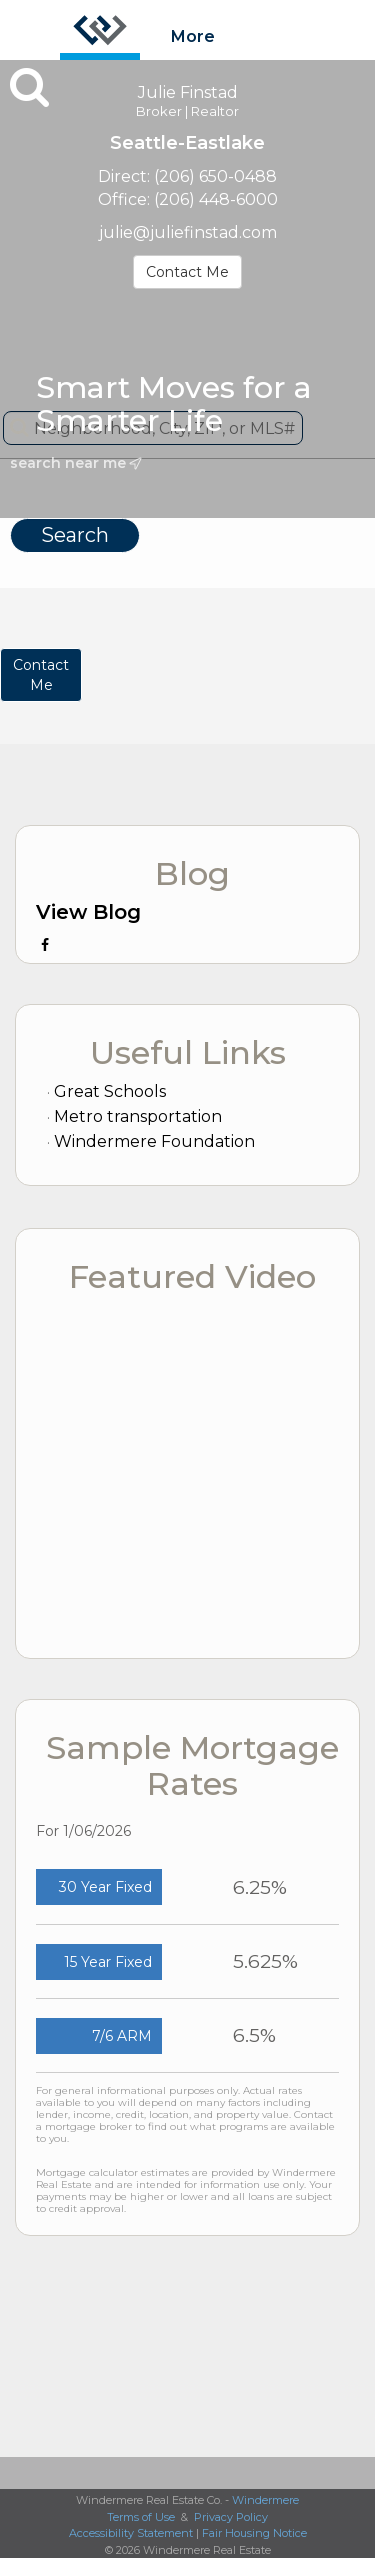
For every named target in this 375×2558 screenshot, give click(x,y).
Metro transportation (138, 1116)
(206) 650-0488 (215, 176)
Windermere (265, 2500)
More (193, 36)
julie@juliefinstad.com (188, 232)
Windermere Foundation (154, 1141)
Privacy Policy (231, 2517)
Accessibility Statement (131, 2533)
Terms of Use (141, 2517)
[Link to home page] (100, 30)
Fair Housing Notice (254, 2533)
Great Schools (110, 1091)
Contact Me (187, 272)
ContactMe (41, 675)
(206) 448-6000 (216, 199)
